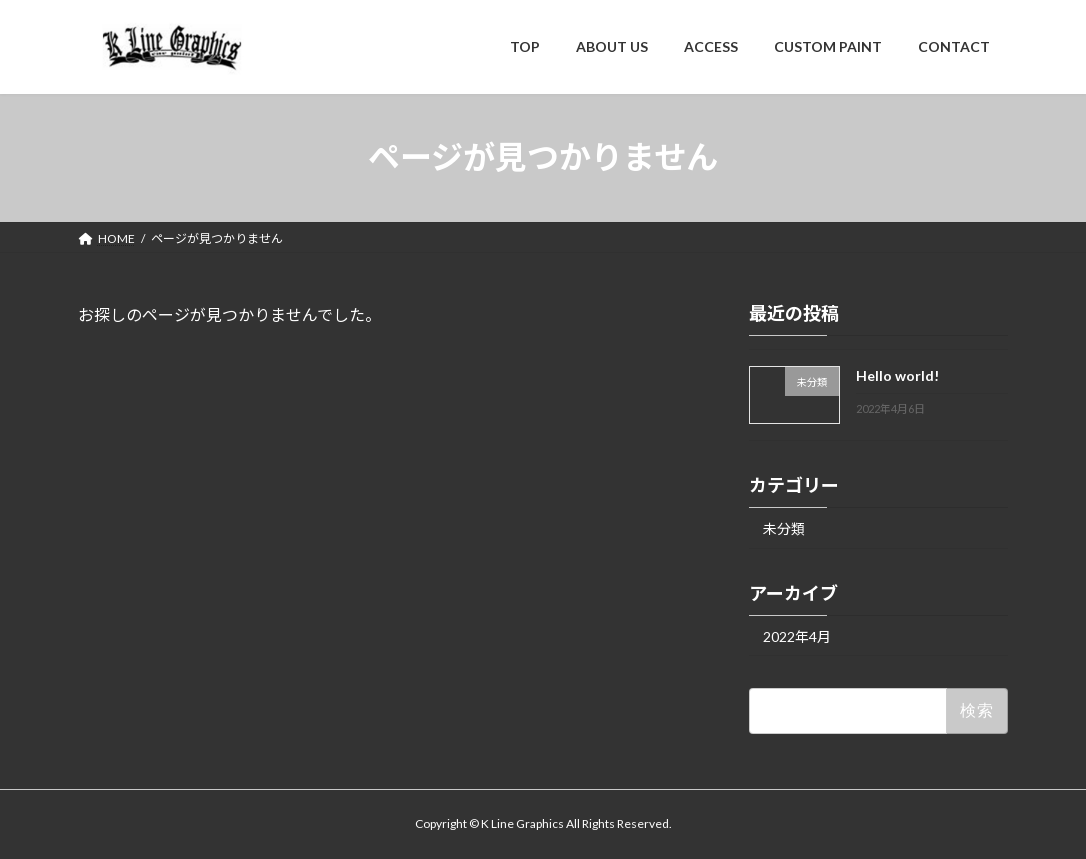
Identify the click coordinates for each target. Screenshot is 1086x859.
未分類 (784, 527)
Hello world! (897, 375)
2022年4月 (797, 635)
